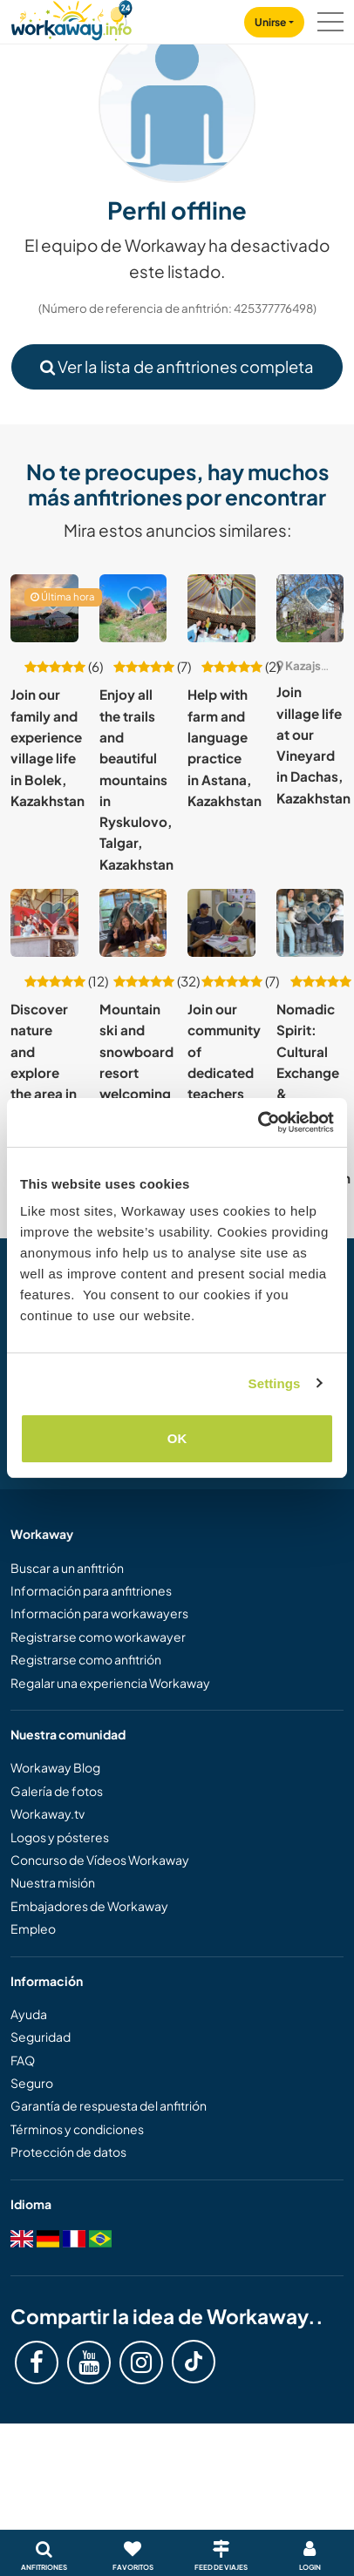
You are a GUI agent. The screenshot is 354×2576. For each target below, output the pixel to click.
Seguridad (40, 2036)
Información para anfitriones (91, 1590)
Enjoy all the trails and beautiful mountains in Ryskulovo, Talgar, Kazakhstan (136, 779)
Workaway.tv (47, 1813)
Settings (274, 1383)
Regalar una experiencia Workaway (110, 1683)
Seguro (31, 2083)
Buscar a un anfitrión (67, 1568)
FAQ (22, 2060)
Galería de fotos (56, 1791)
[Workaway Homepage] (71, 18)
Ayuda (28, 2014)
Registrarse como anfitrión (85, 1659)
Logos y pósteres (59, 1837)
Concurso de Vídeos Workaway (99, 1860)
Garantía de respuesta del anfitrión (108, 2105)
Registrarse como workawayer (98, 1636)
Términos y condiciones (77, 2129)
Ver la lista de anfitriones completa (177, 366)
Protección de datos (68, 2151)
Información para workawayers (99, 1613)
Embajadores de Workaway (89, 1906)
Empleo (33, 1928)
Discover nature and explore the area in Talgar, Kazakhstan (47, 1072)
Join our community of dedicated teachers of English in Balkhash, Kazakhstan (224, 1093)
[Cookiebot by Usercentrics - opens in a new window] (257, 1122)
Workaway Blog (55, 1767)
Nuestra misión (52, 1882)
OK (177, 1438)
